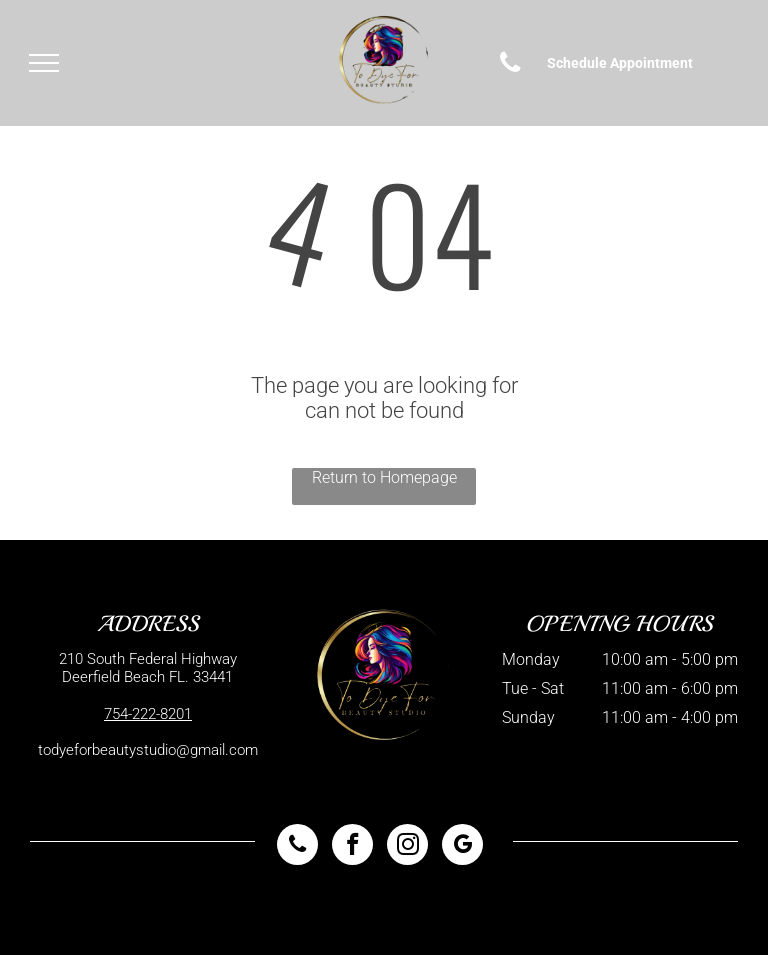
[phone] (297, 847)
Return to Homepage (384, 477)
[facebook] (352, 847)
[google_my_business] (462, 847)
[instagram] (407, 847)
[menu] (44, 63)
